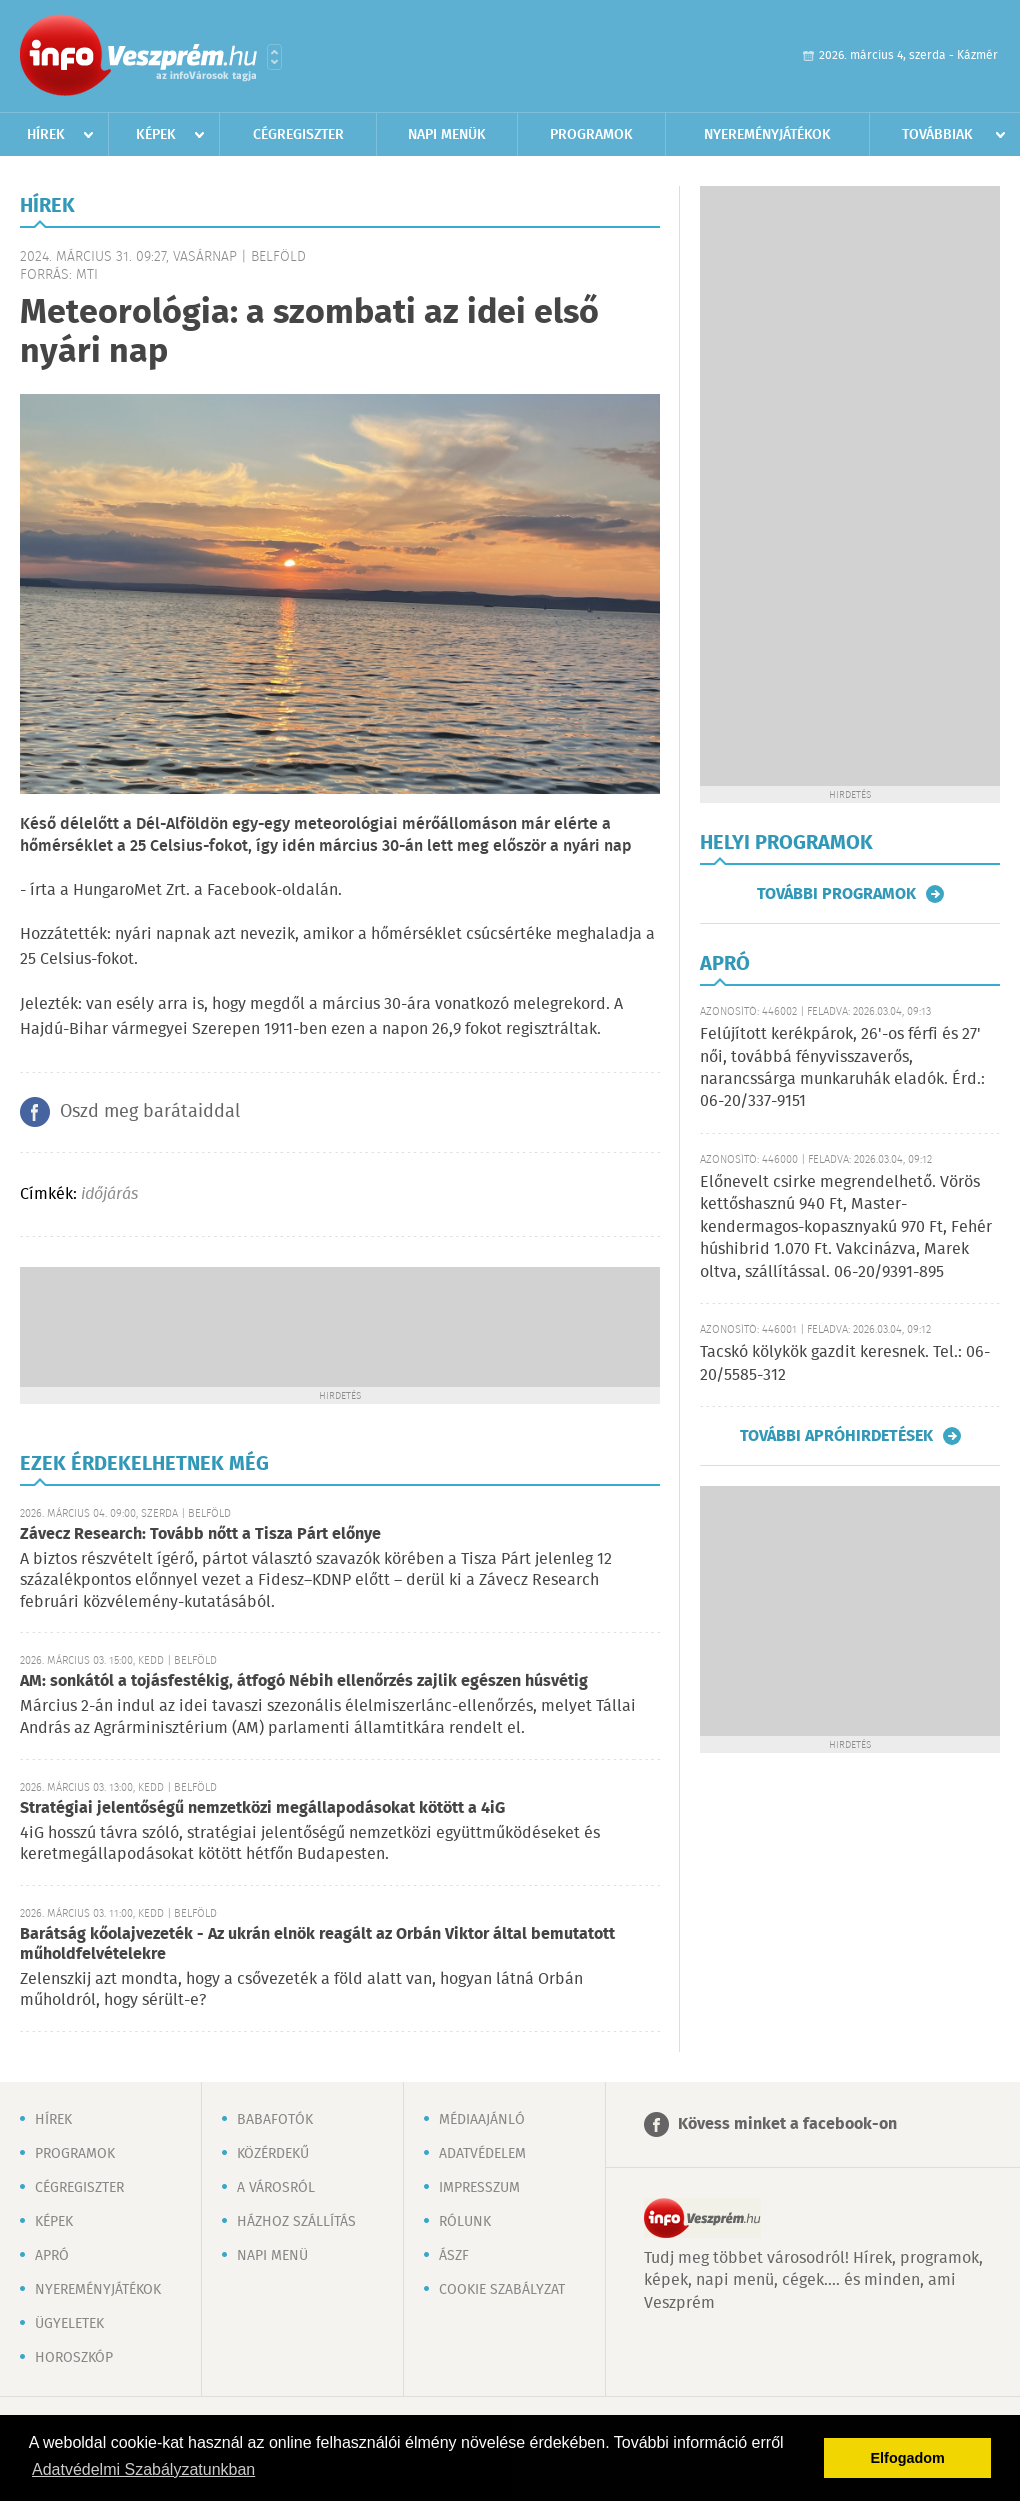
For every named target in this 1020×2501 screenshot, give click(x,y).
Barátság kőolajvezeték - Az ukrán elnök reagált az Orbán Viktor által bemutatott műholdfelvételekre (317, 1944)
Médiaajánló (482, 2120)
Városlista (274, 57)
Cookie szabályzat (502, 2290)
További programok (836, 894)
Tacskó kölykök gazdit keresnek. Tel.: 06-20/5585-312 (845, 1363)
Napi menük (447, 135)
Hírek (46, 135)
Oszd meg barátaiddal (150, 1112)
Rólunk (465, 2222)
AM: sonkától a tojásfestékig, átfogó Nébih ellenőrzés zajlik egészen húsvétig (304, 1681)
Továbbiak (937, 135)
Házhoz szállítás (296, 2222)
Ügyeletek (69, 2324)
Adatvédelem (482, 2154)
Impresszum (479, 2188)
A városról (276, 2188)
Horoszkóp (74, 2358)
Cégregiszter (298, 135)
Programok (591, 135)
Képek (156, 135)
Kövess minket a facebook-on (787, 2124)
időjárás (109, 1194)
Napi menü (272, 2256)
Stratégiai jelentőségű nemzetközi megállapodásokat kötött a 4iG (262, 1808)
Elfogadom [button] (908, 2458)
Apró (52, 2256)
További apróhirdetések (836, 1436)
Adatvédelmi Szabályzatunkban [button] (143, 2469)
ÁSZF (454, 2256)
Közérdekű (273, 2154)
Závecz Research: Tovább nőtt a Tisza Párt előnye (200, 1534)
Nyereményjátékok (767, 135)
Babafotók (275, 2120)
